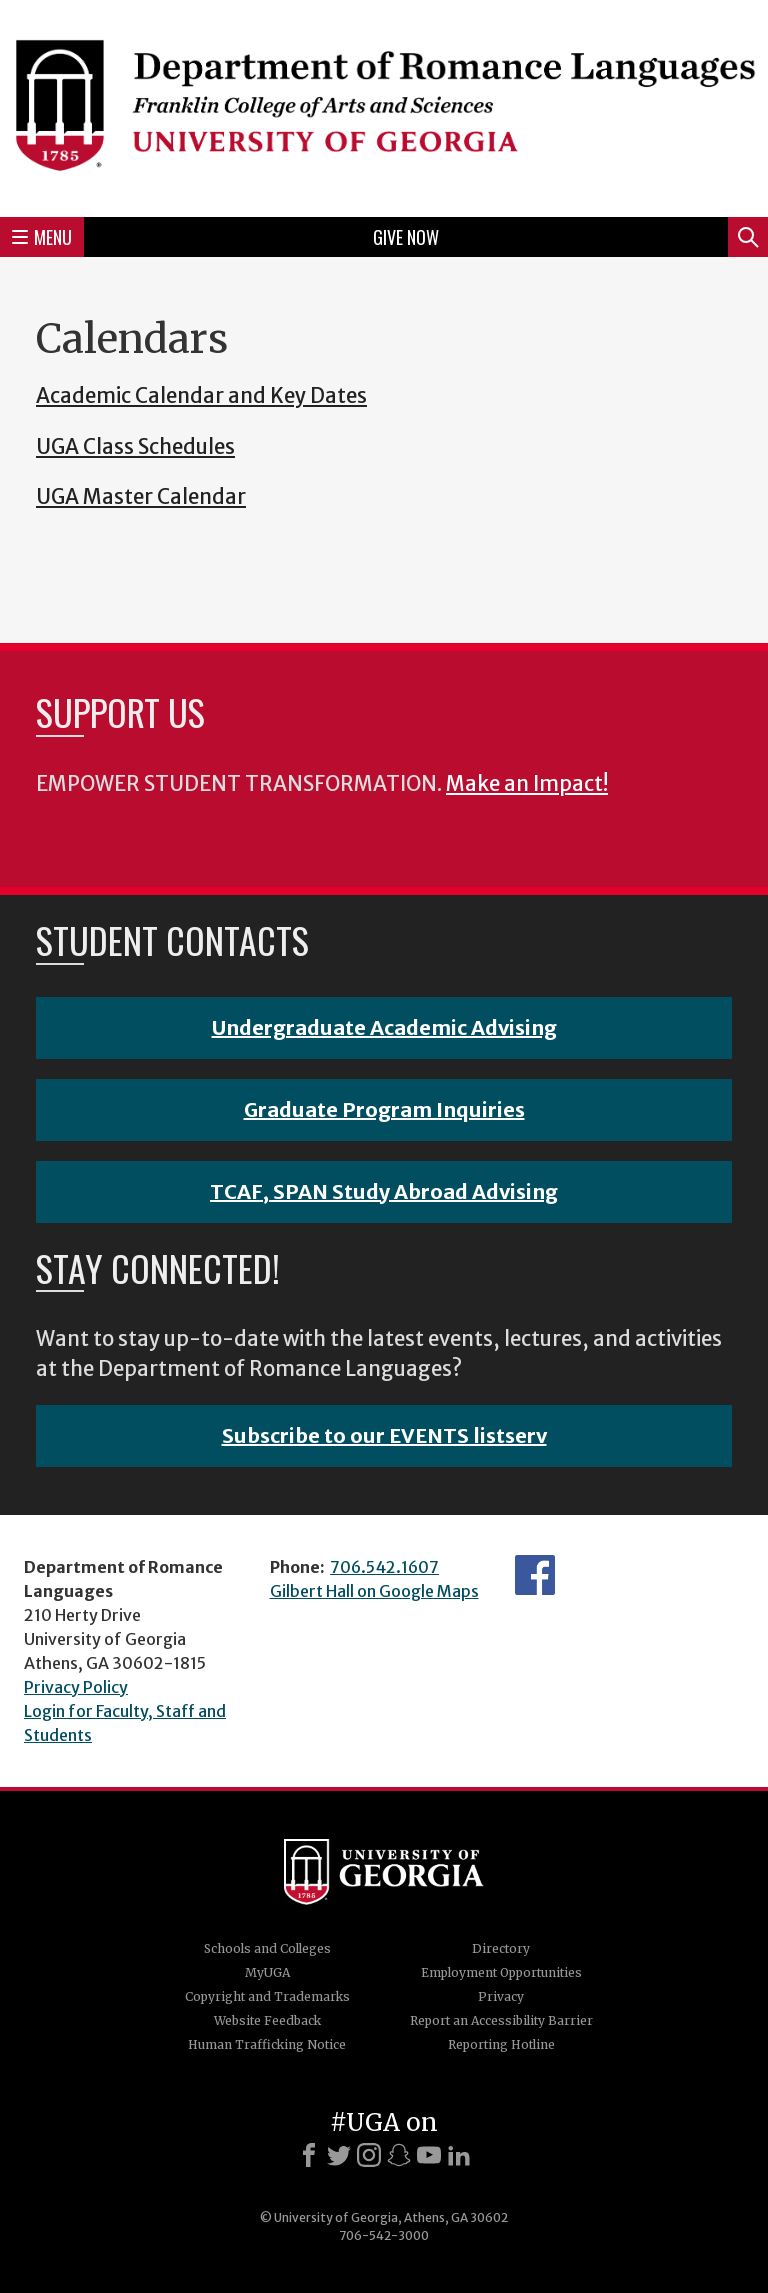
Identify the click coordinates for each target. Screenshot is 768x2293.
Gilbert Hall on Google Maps (374, 1591)
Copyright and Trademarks (267, 1996)
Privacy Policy (76, 1687)
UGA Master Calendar (141, 497)
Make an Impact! (527, 784)
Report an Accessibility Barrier (501, 2020)
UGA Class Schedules (135, 447)
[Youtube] (429, 2155)
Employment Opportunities (501, 1972)
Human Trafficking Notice (267, 2044)
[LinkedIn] (459, 2155)
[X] (339, 2155)
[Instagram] (369, 2155)
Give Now (406, 237)
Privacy (501, 1996)
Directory (501, 1948)
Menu (42, 237)
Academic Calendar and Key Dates (201, 396)
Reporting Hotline (501, 2044)
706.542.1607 (384, 1567)
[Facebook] (309, 2155)
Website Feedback (267, 2020)
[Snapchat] (399, 2155)
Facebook (535, 1575)
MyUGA (267, 1972)
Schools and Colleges (267, 1948)
